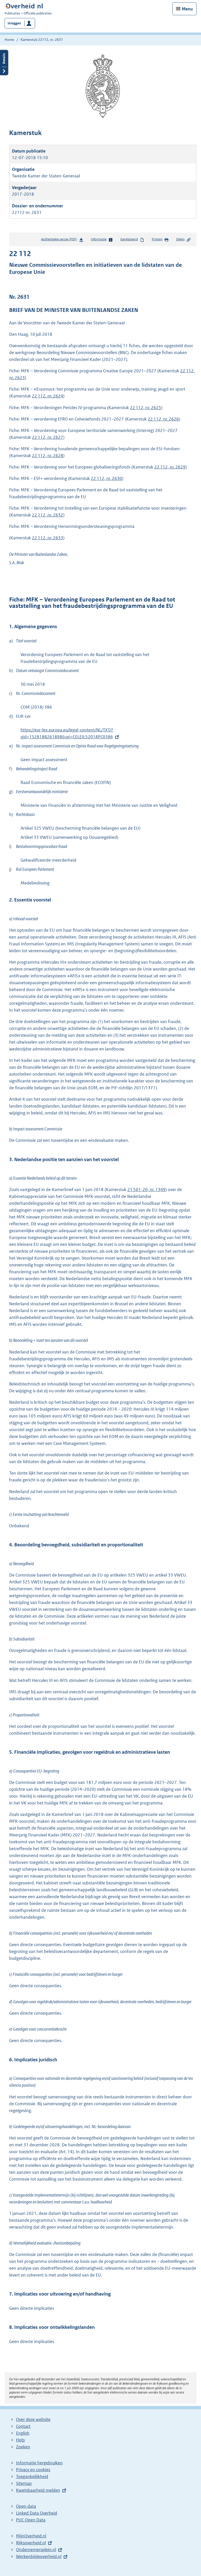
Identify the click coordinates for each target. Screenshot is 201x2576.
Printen (160, 239)
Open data (26, 2506)
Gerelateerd (132, 239)
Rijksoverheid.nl (31, 2543)
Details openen (4, 62)
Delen (183, 239)
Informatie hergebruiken (39, 2463)
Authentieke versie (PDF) (62, 240)
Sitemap (24, 2483)
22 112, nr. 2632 (47, 515)
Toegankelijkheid (32, 2476)
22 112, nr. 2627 (47, 437)
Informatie (102, 239)
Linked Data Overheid (36, 2513)
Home (9, 39)
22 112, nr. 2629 (170, 467)
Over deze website (33, 2419)
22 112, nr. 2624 (47, 396)
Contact (23, 2426)
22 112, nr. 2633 (47, 538)
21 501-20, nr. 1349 (146, 1189)
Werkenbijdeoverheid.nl (38, 2556)
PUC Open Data (30, 2520)
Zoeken (23, 2447)
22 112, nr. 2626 (163, 419)
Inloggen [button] (14, 23)
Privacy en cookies (33, 2469)
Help (20, 2440)
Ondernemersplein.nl (36, 2549)
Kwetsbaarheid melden (38, 2490)
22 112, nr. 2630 (106, 478)
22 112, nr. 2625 (145, 407)
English (22, 2433)
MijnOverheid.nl (31, 2536)
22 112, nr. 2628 (47, 455)
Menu (187, 9)
